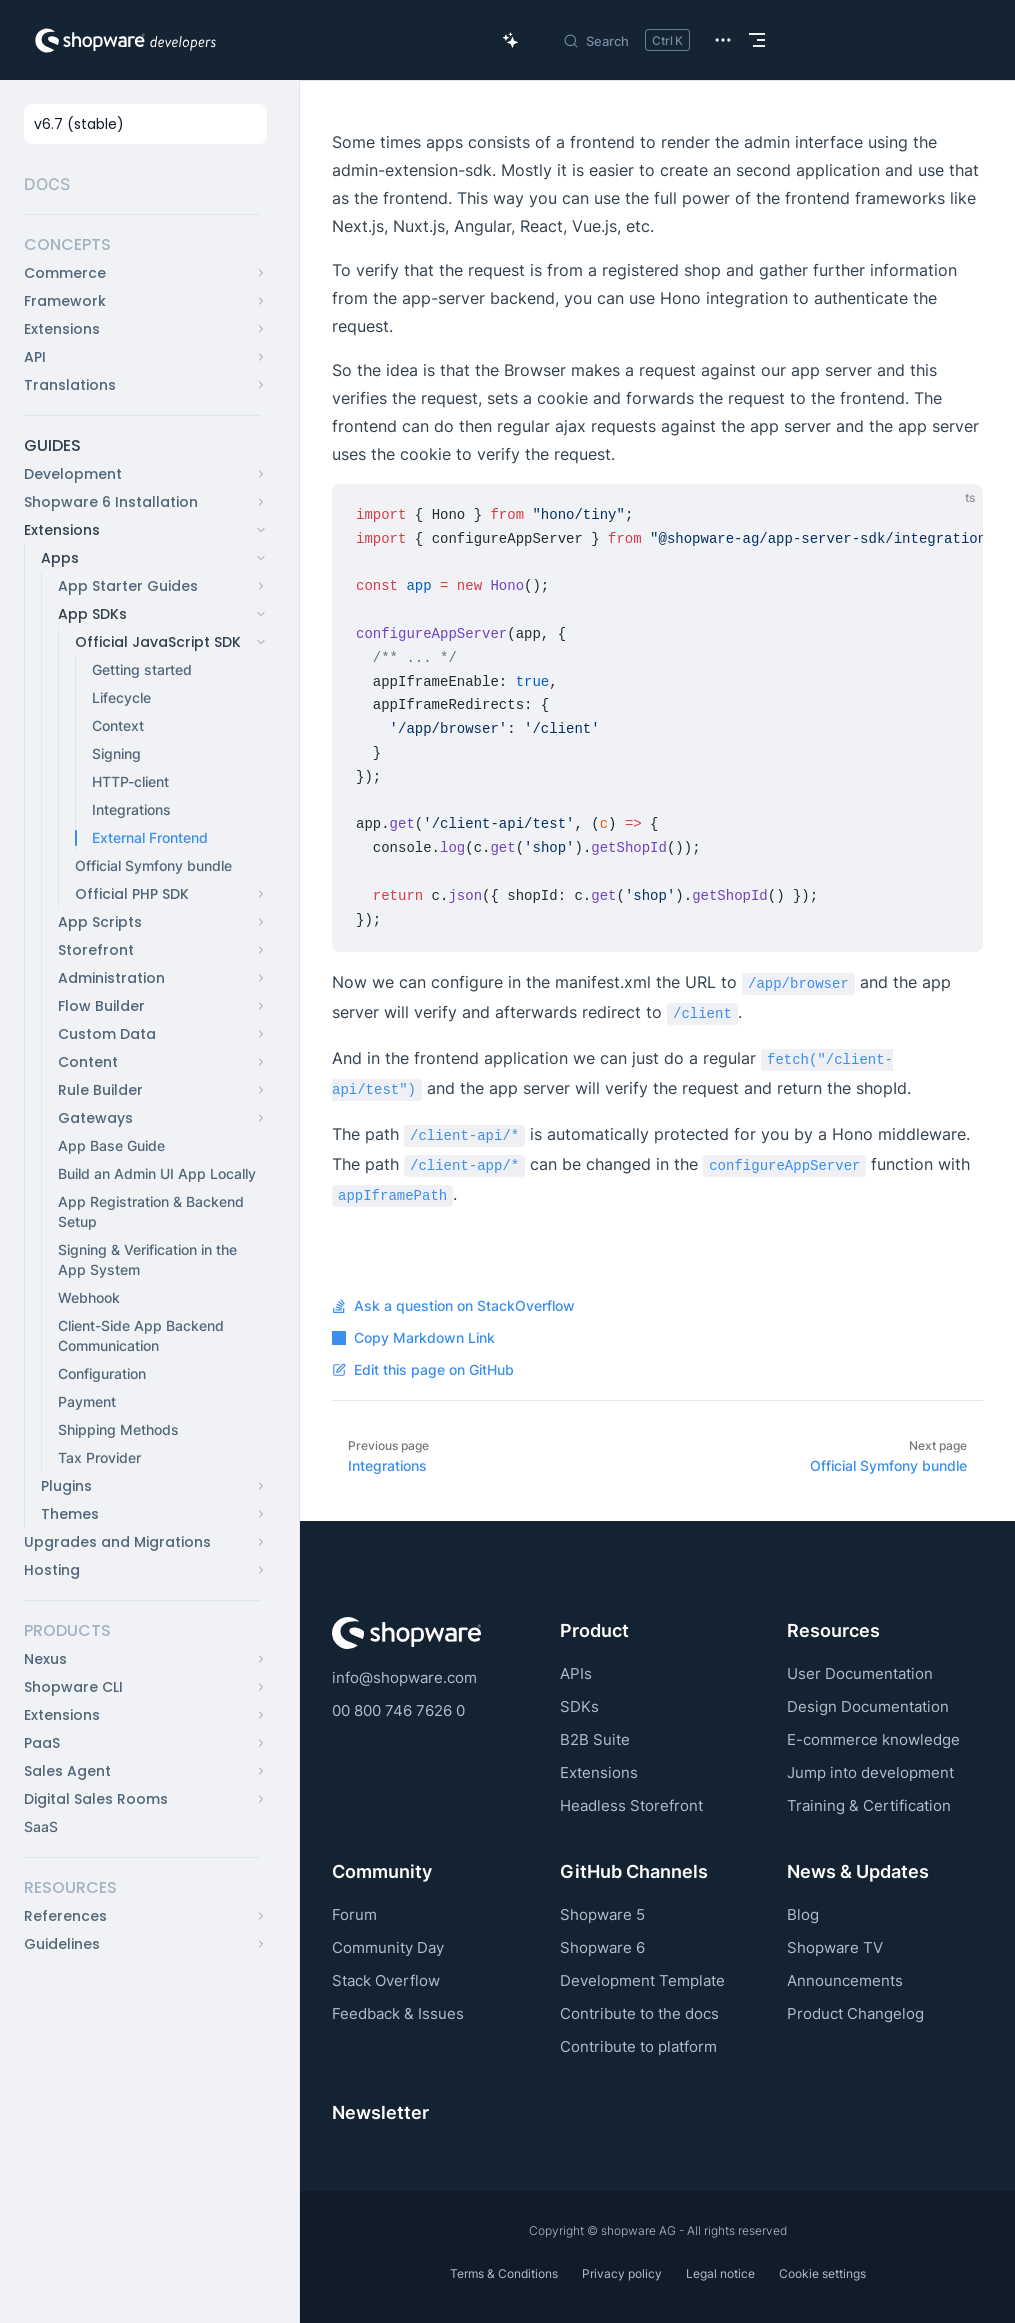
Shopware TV (835, 1947)
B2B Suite (595, 1739)
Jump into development (870, 1772)
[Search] (626, 40)
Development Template (642, 1980)
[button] (142, 245)
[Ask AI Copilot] (511, 40)
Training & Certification (869, 1805)
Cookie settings (822, 2273)
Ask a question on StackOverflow (453, 1306)
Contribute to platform (638, 2046)
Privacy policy (622, 2273)
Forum (354, 1914)
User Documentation (860, 1673)
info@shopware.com (404, 1677)
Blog (803, 1914)
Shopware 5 (602, 1914)
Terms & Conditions (504, 2273)
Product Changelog (855, 2013)
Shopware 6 (602, 1947)
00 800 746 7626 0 (398, 1710)
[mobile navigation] (757, 40)
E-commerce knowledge (873, 1739)
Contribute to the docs (639, 2013)
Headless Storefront (631, 1805)
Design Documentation (868, 1706)
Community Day (388, 1947)
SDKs (579, 1706)
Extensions (599, 1772)
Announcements (845, 1980)
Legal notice (720, 2273)
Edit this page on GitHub (423, 1370)
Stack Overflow (386, 1980)
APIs (576, 1673)
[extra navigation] (723, 40)
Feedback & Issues (398, 2013)
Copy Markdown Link (413, 1338)
